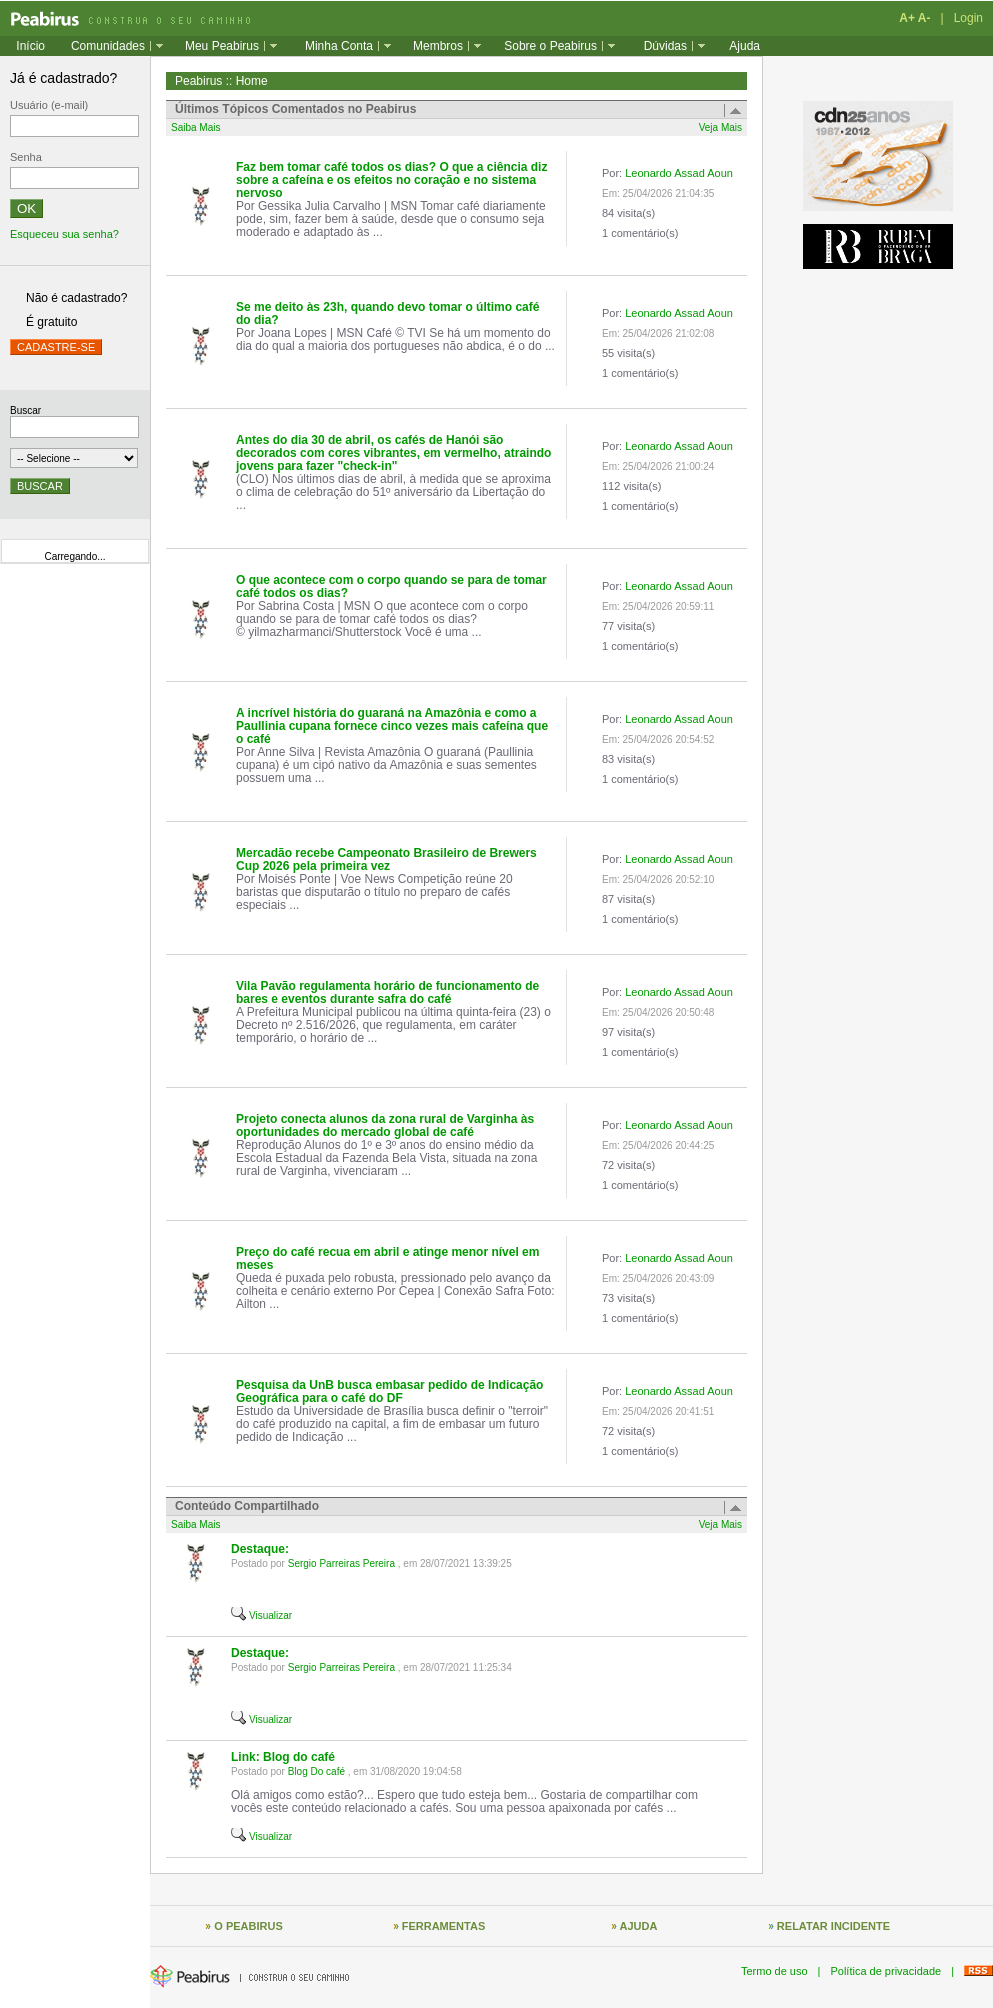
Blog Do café (316, 1771)
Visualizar (270, 1615)
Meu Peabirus (222, 46)
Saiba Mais (195, 127)
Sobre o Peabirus (550, 46)
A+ (907, 18)
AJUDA (639, 1926)
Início (30, 46)
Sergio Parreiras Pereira (341, 1563)
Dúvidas (665, 46)
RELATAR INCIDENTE (833, 1926)
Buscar (25, 410)
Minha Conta (339, 46)
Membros (438, 46)
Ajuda (744, 46)
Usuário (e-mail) (49, 105)
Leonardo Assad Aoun (679, 173)
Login (968, 18)
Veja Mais (720, 127)
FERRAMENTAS (444, 1926)
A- (924, 18)
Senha (26, 157)
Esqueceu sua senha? (64, 234)
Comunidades (108, 46)
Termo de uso (774, 1971)
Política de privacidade (885, 1971)
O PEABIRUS (248, 1926)
